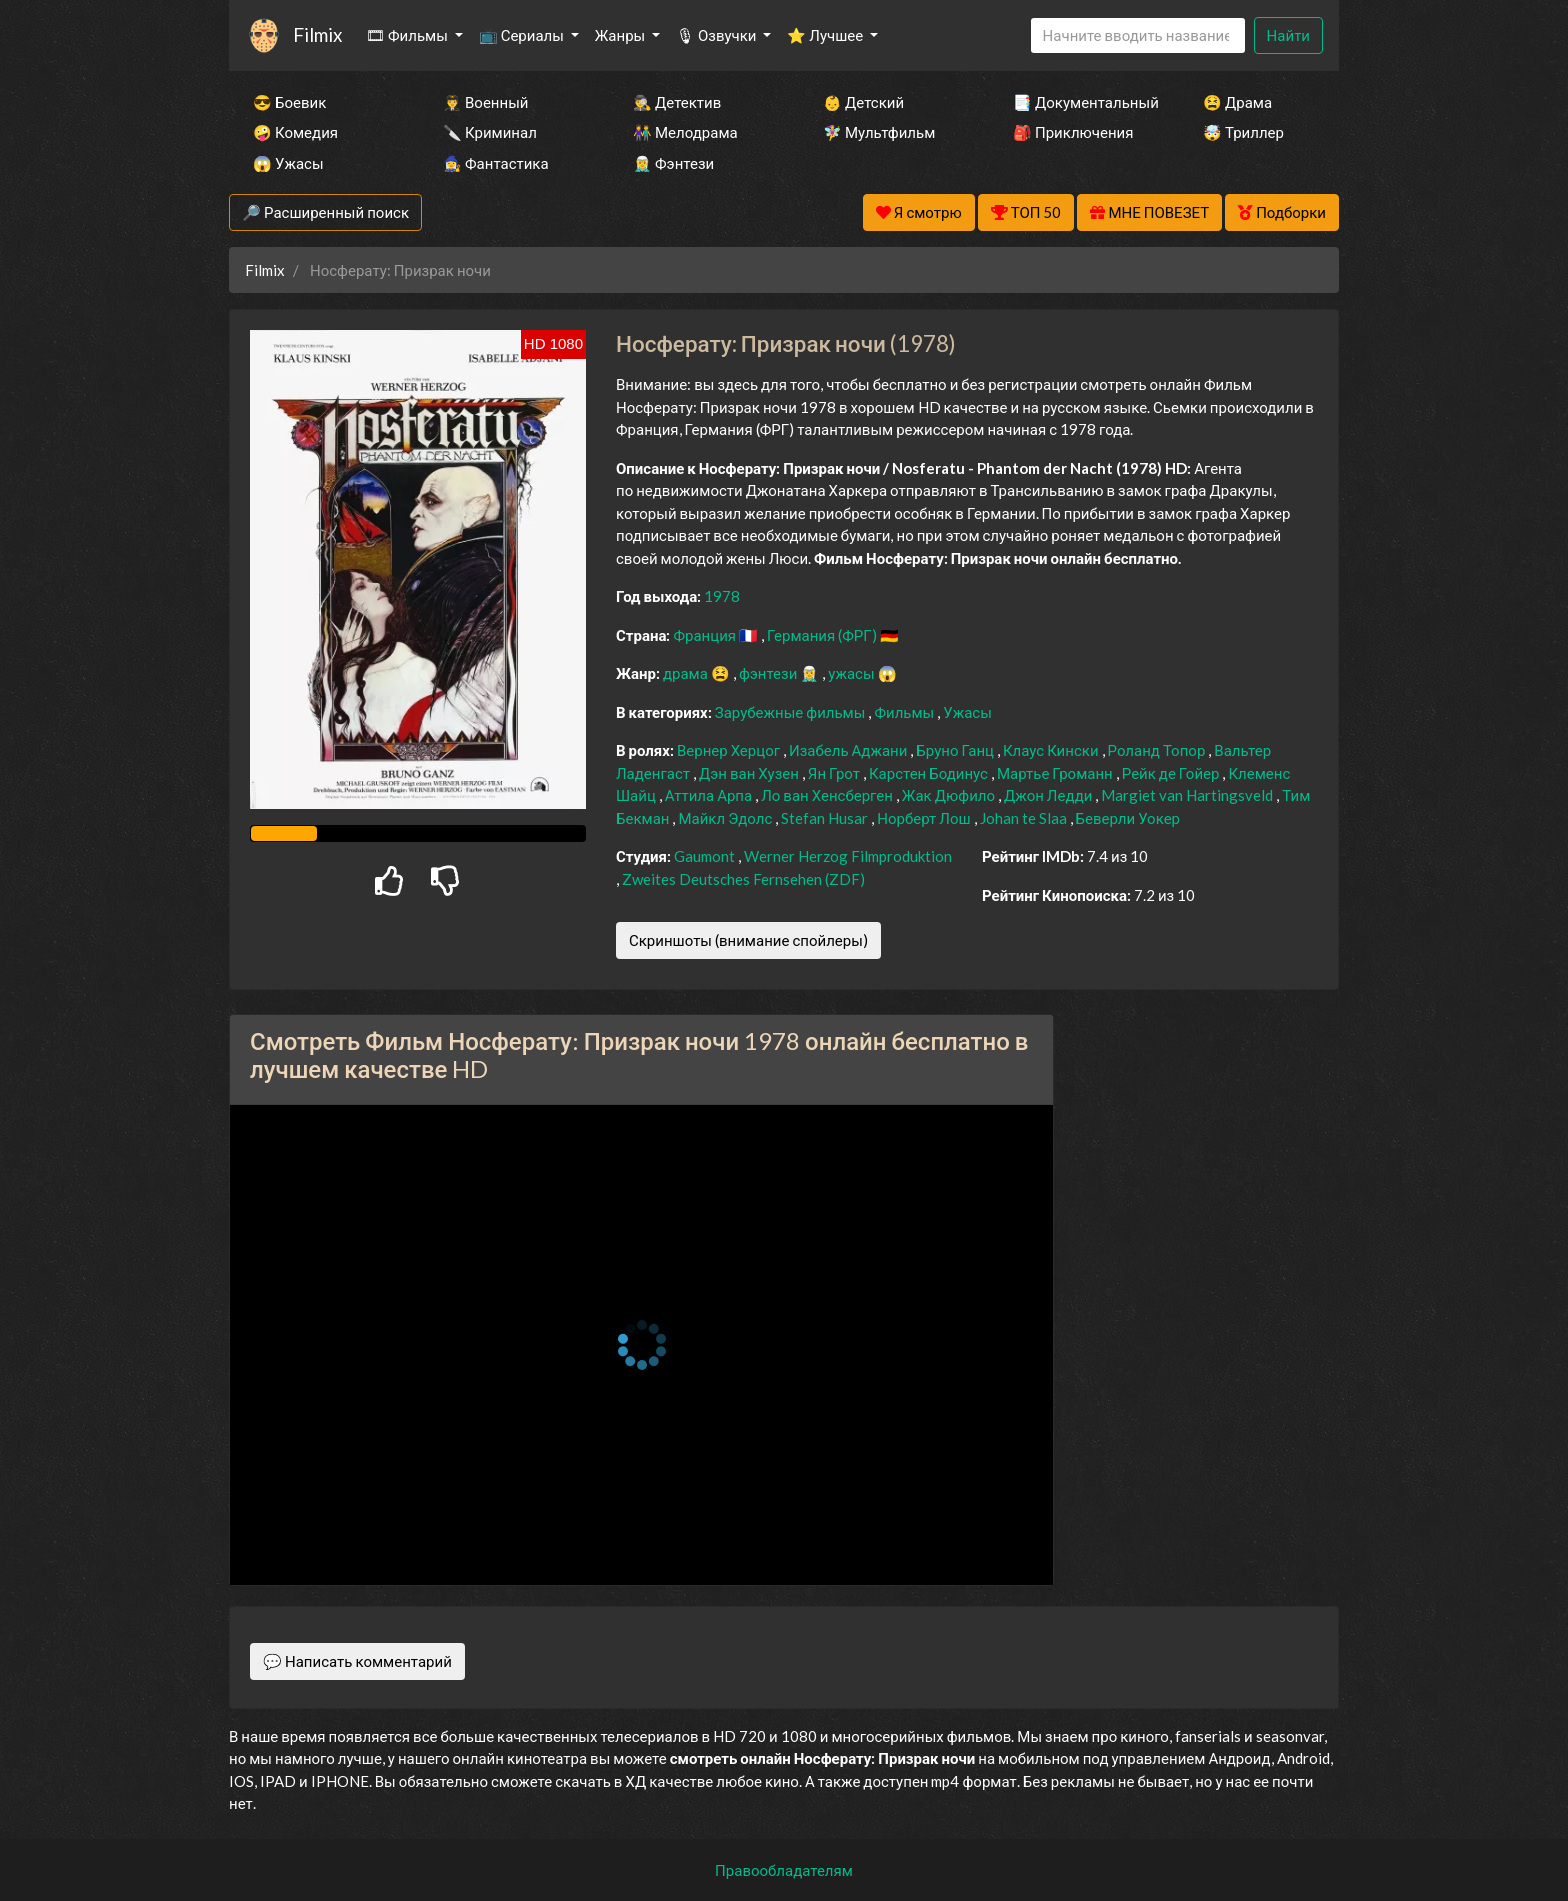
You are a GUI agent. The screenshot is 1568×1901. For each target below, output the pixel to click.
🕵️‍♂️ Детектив (677, 102)
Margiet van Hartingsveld (1188, 795)
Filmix (317, 34)
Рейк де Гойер (1172, 773)
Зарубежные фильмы (792, 712)
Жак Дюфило (950, 795)
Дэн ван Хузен (750, 773)
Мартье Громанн (1056, 773)
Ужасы (967, 712)
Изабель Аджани (849, 750)
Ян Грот (835, 773)
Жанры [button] (622, 35)
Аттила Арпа (710, 795)
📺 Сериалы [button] (523, 35)
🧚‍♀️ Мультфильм (879, 132)
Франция (706, 635)
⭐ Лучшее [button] (826, 35)
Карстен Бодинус (930, 773)
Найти (1288, 35)
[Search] (1138, 35)
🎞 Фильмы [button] (408, 35)
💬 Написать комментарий (357, 1661)
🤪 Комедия (295, 132)
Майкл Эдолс (726, 818)
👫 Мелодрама (685, 132)
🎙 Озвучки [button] (717, 35)
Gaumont (706, 856)
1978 (722, 596)
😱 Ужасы (288, 163)
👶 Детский (863, 102)
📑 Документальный (1081, 102)
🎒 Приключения (1073, 132)
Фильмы (905, 712)
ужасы (852, 673)
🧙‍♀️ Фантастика (496, 163)
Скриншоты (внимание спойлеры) (748, 940)
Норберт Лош (925, 818)
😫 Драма (1237, 102)
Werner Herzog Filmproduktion (848, 856)
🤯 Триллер (1243, 132)
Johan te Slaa (1025, 818)
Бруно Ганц (956, 750)
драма (687, 673)
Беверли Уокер (1128, 818)
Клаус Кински (1052, 750)
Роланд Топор (1158, 750)
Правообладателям (784, 1870)
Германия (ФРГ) (823, 635)
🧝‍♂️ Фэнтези (673, 163)
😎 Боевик (289, 102)
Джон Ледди (1049, 795)
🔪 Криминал (490, 132)
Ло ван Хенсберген (828, 795)
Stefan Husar (826, 818)
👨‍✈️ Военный (485, 102)
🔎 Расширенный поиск (325, 212)
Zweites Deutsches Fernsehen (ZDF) (743, 879)
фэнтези (769, 673)
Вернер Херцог (730, 750)
